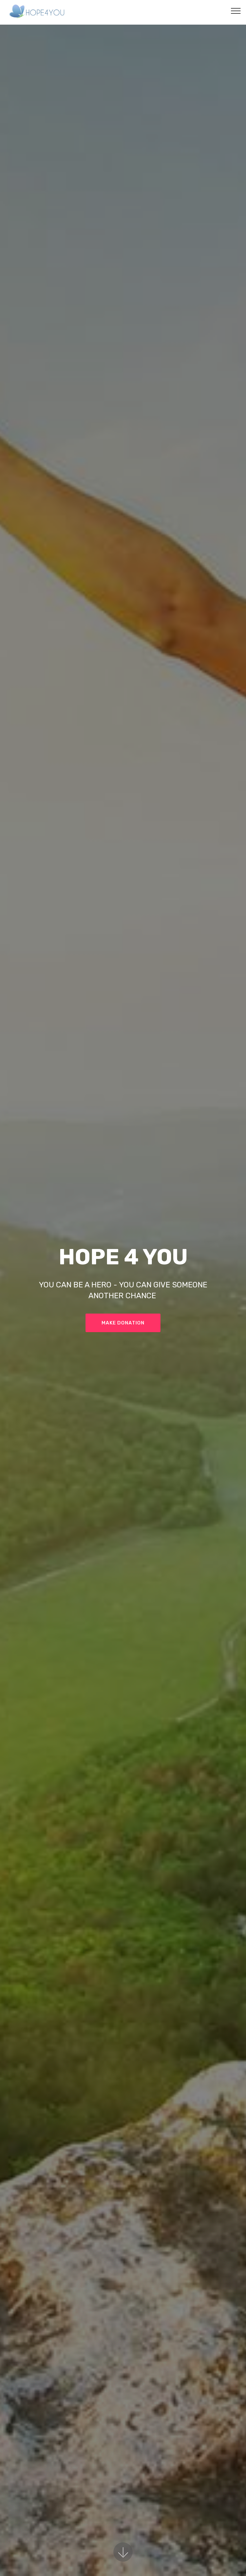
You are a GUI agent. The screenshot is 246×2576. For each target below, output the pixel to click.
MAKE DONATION (123, 1323)
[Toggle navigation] (236, 10)
